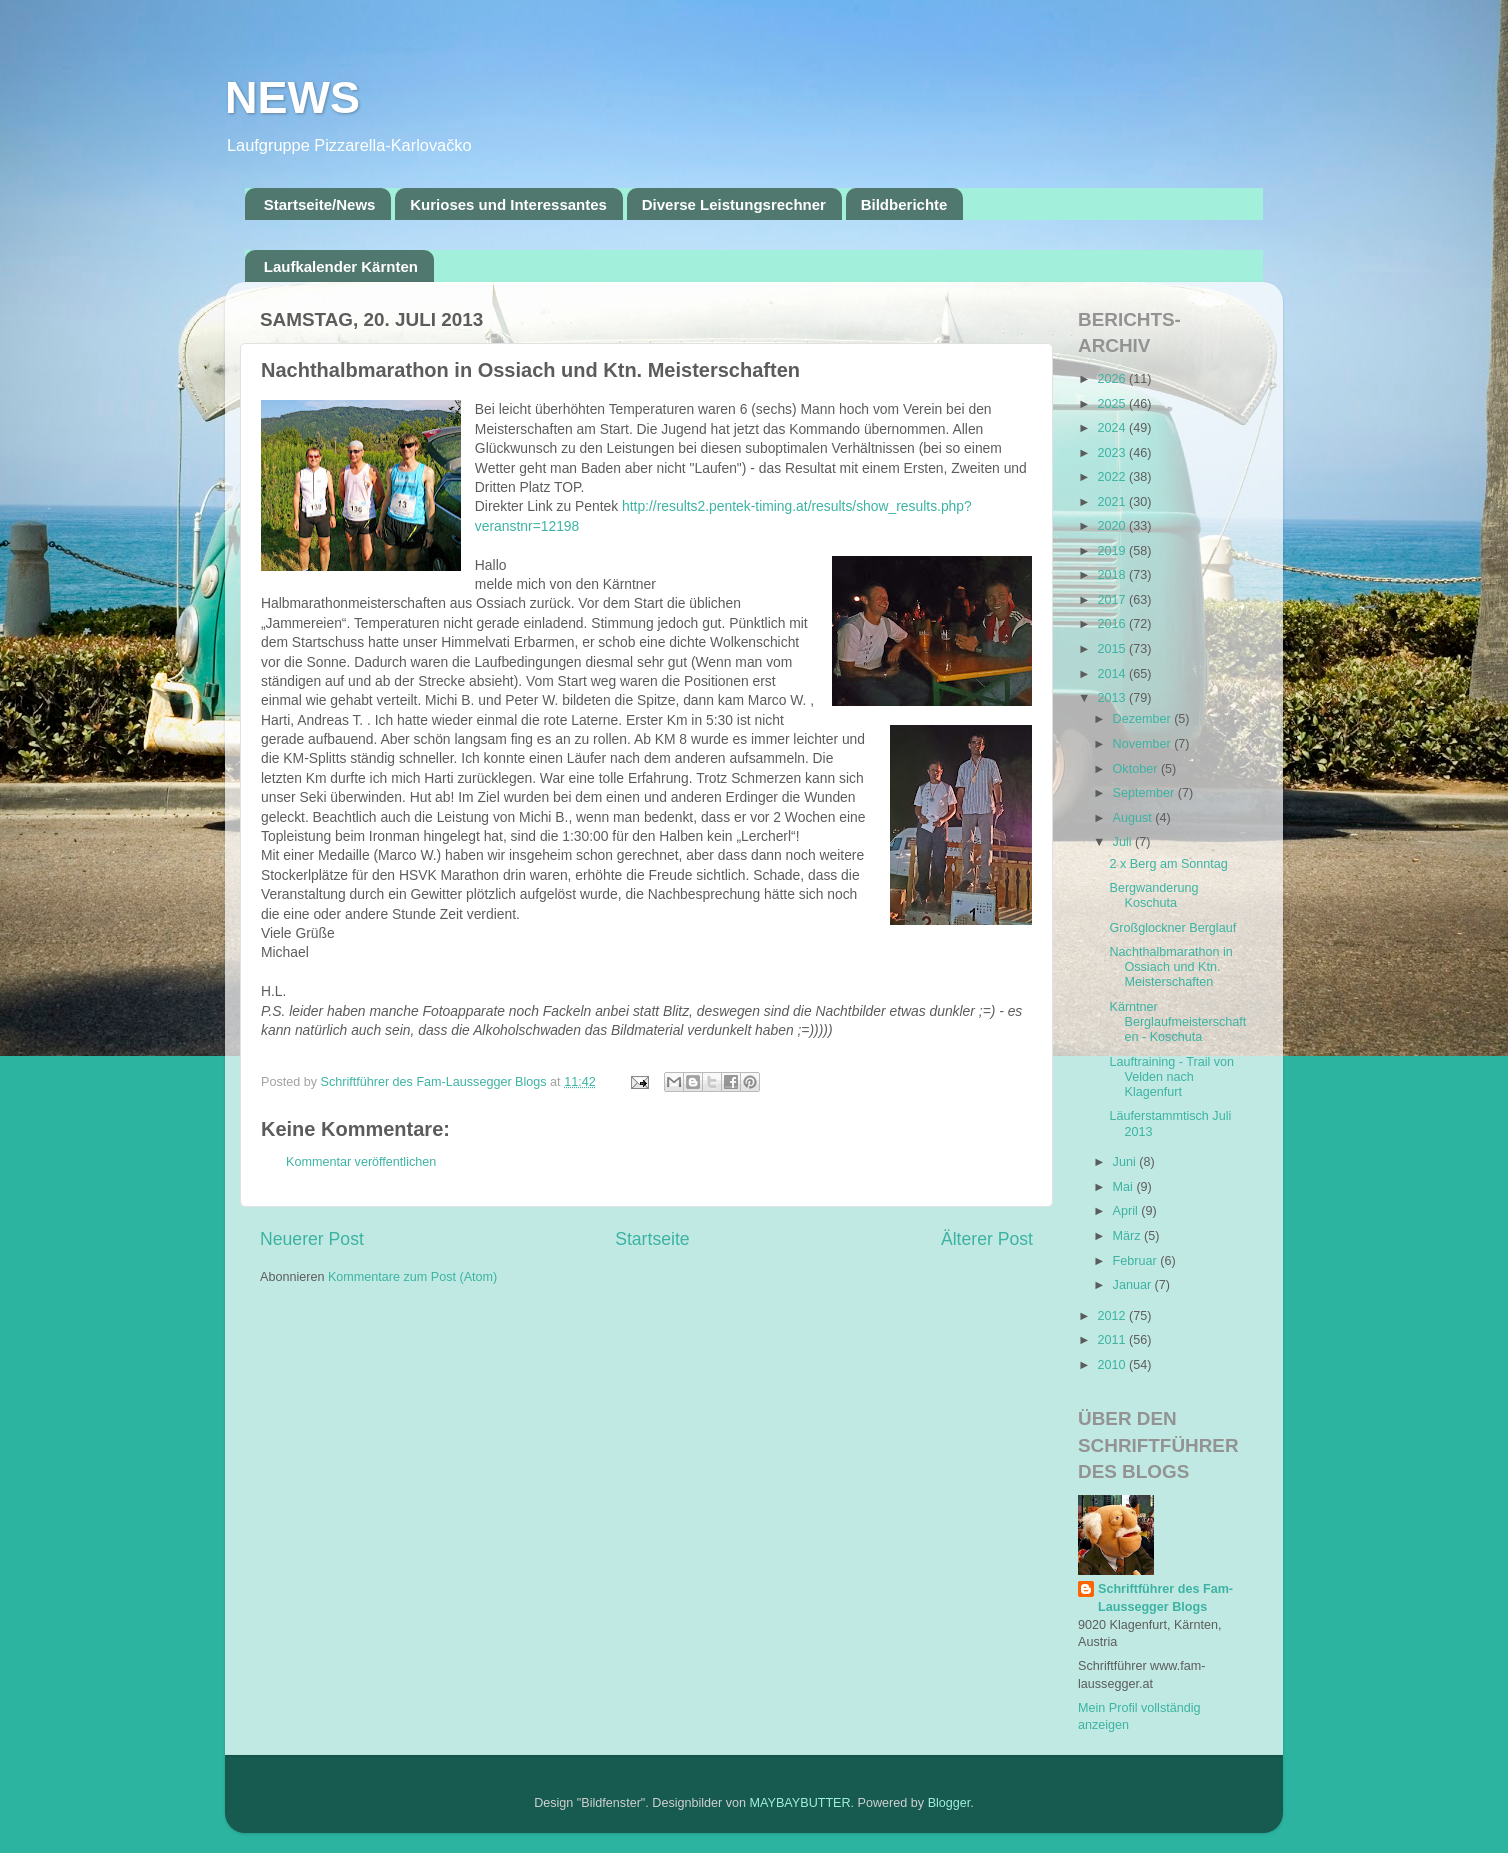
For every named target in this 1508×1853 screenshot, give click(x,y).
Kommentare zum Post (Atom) (412, 1277)
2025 (1113, 404)
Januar (1134, 1285)
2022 (1113, 477)
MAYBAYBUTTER (800, 1803)
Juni (1126, 1162)
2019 (1113, 551)
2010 (1113, 1365)
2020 (1113, 526)
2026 (1113, 379)
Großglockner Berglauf (1172, 928)
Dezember (1144, 719)
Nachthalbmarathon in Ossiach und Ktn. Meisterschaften (1170, 967)
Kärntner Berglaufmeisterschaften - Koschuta (1177, 1022)
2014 (1113, 674)
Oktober (1137, 769)
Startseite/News (320, 204)
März (1128, 1236)
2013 (1113, 698)
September (1145, 793)
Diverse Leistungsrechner (734, 204)
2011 (1113, 1340)
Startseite (652, 1239)
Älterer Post (987, 1239)
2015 (1113, 649)
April (1127, 1211)
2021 (1113, 502)
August (1134, 818)
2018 (1113, 575)
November (1144, 744)
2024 (1113, 428)
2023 (1113, 453)
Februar (1137, 1261)
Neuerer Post (312, 1239)
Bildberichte (904, 204)
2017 (1113, 600)
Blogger (949, 1803)
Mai (1125, 1187)
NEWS (292, 97)
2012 (1113, 1316)
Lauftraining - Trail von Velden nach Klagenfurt (1171, 1077)
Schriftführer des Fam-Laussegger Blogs (1165, 1598)
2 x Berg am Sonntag (1168, 864)
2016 (1113, 624)
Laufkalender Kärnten (341, 266)
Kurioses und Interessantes (508, 204)
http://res (649, 506)
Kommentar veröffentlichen (361, 1162)
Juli (1124, 842)
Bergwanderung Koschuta (1153, 895)
